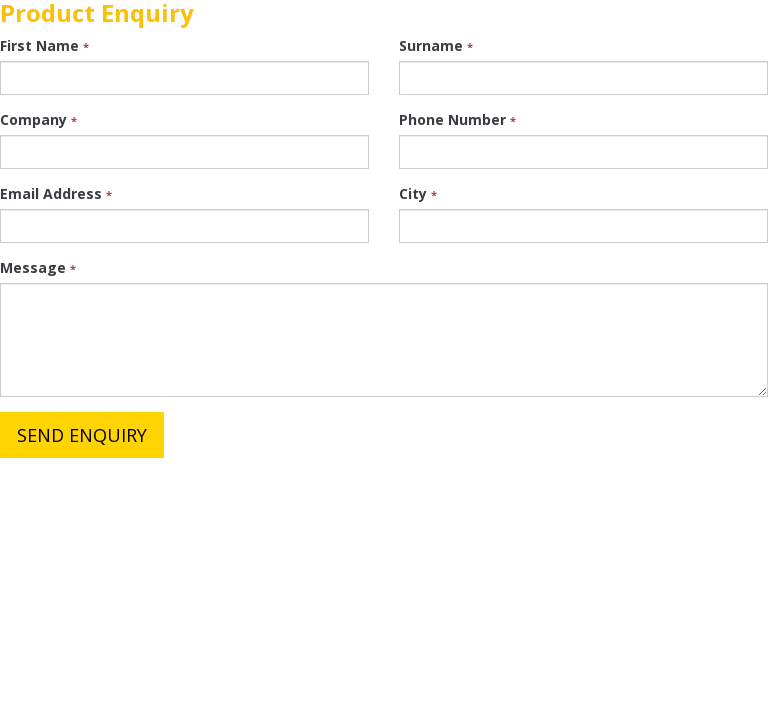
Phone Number (457, 119)
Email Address (56, 193)
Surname (436, 45)
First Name (44, 45)
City (418, 193)
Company (38, 119)
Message (38, 267)
